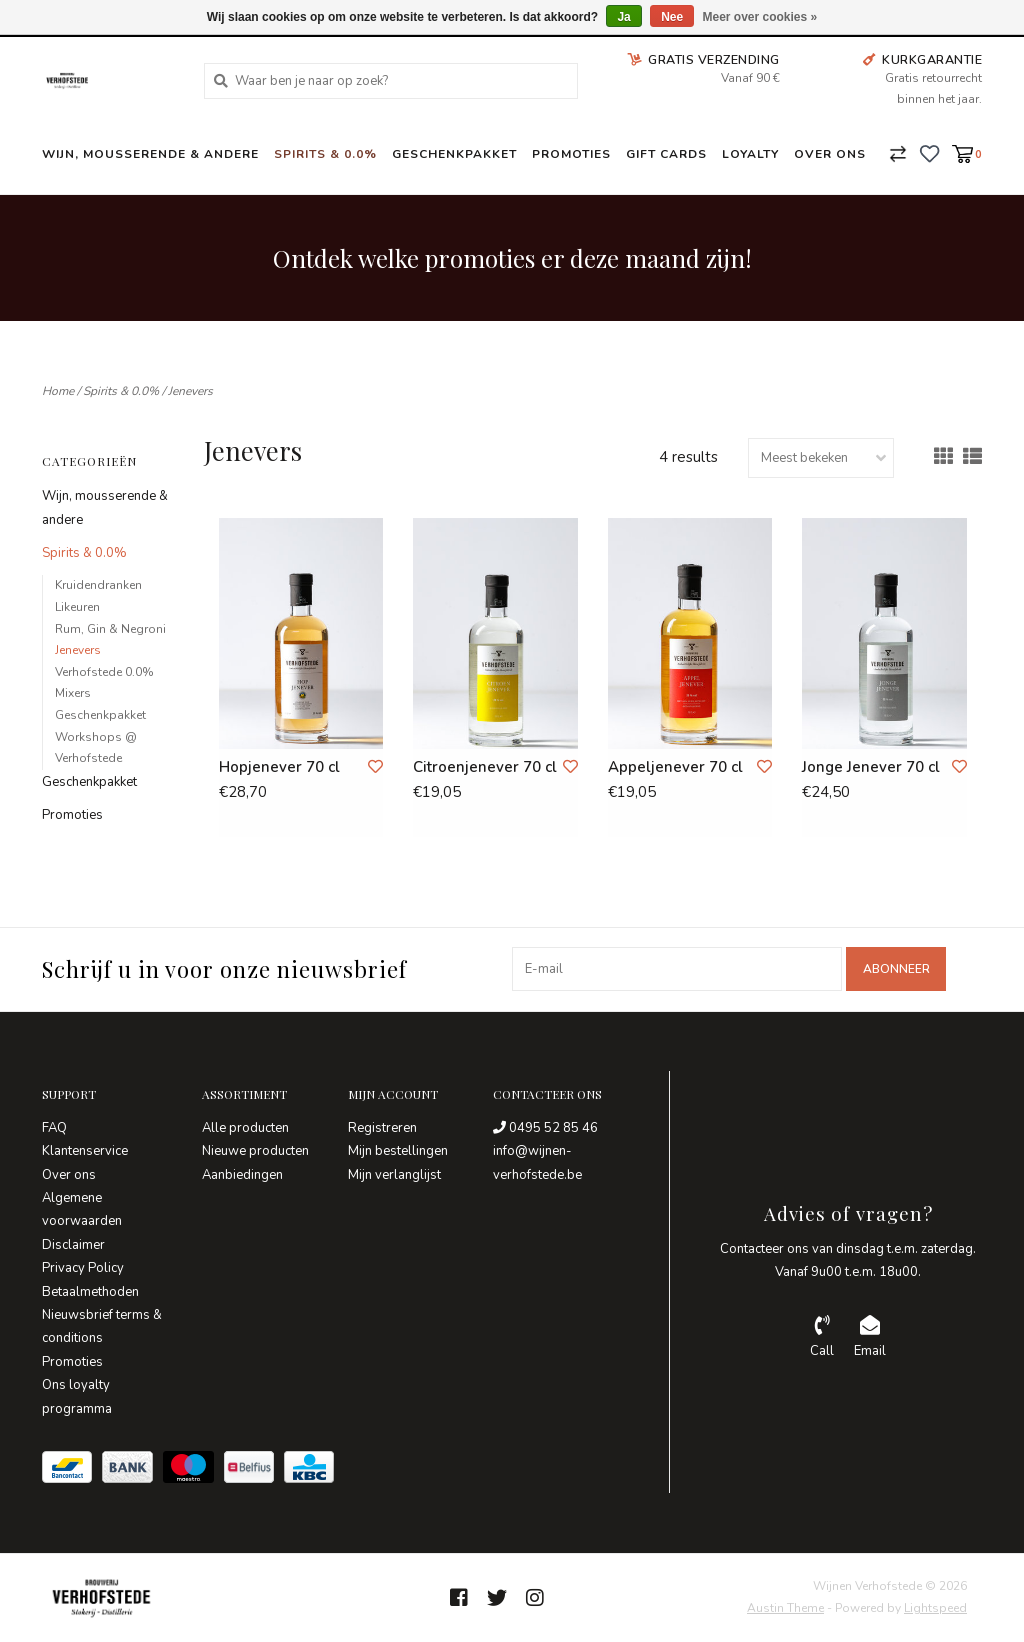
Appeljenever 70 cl (675, 767)
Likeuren (77, 607)
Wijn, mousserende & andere (150, 154)
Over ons (830, 154)
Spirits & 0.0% (325, 154)
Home (58, 391)
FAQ (54, 1128)
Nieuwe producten (255, 1151)
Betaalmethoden (90, 1292)
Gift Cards (666, 154)
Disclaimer (73, 1245)
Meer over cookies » (760, 17)
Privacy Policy (83, 1268)
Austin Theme (785, 1608)
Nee (672, 17)
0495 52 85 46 (545, 1128)
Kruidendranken (98, 585)
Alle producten (245, 1128)
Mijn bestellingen (398, 1151)
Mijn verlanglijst (394, 1175)
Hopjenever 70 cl (279, 767)
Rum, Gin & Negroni (110, 629)
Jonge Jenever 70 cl (871, 767)
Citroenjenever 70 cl (485, 767)
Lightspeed (935, 1608)
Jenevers (190, 391)
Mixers (73, 693)
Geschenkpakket (454, 154)
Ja (623, 17)
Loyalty (750, 154)
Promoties (571, 154)
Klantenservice (85, 1151)
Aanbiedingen (242, 1175)
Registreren (382, 1128)
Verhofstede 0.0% (104, 672)
